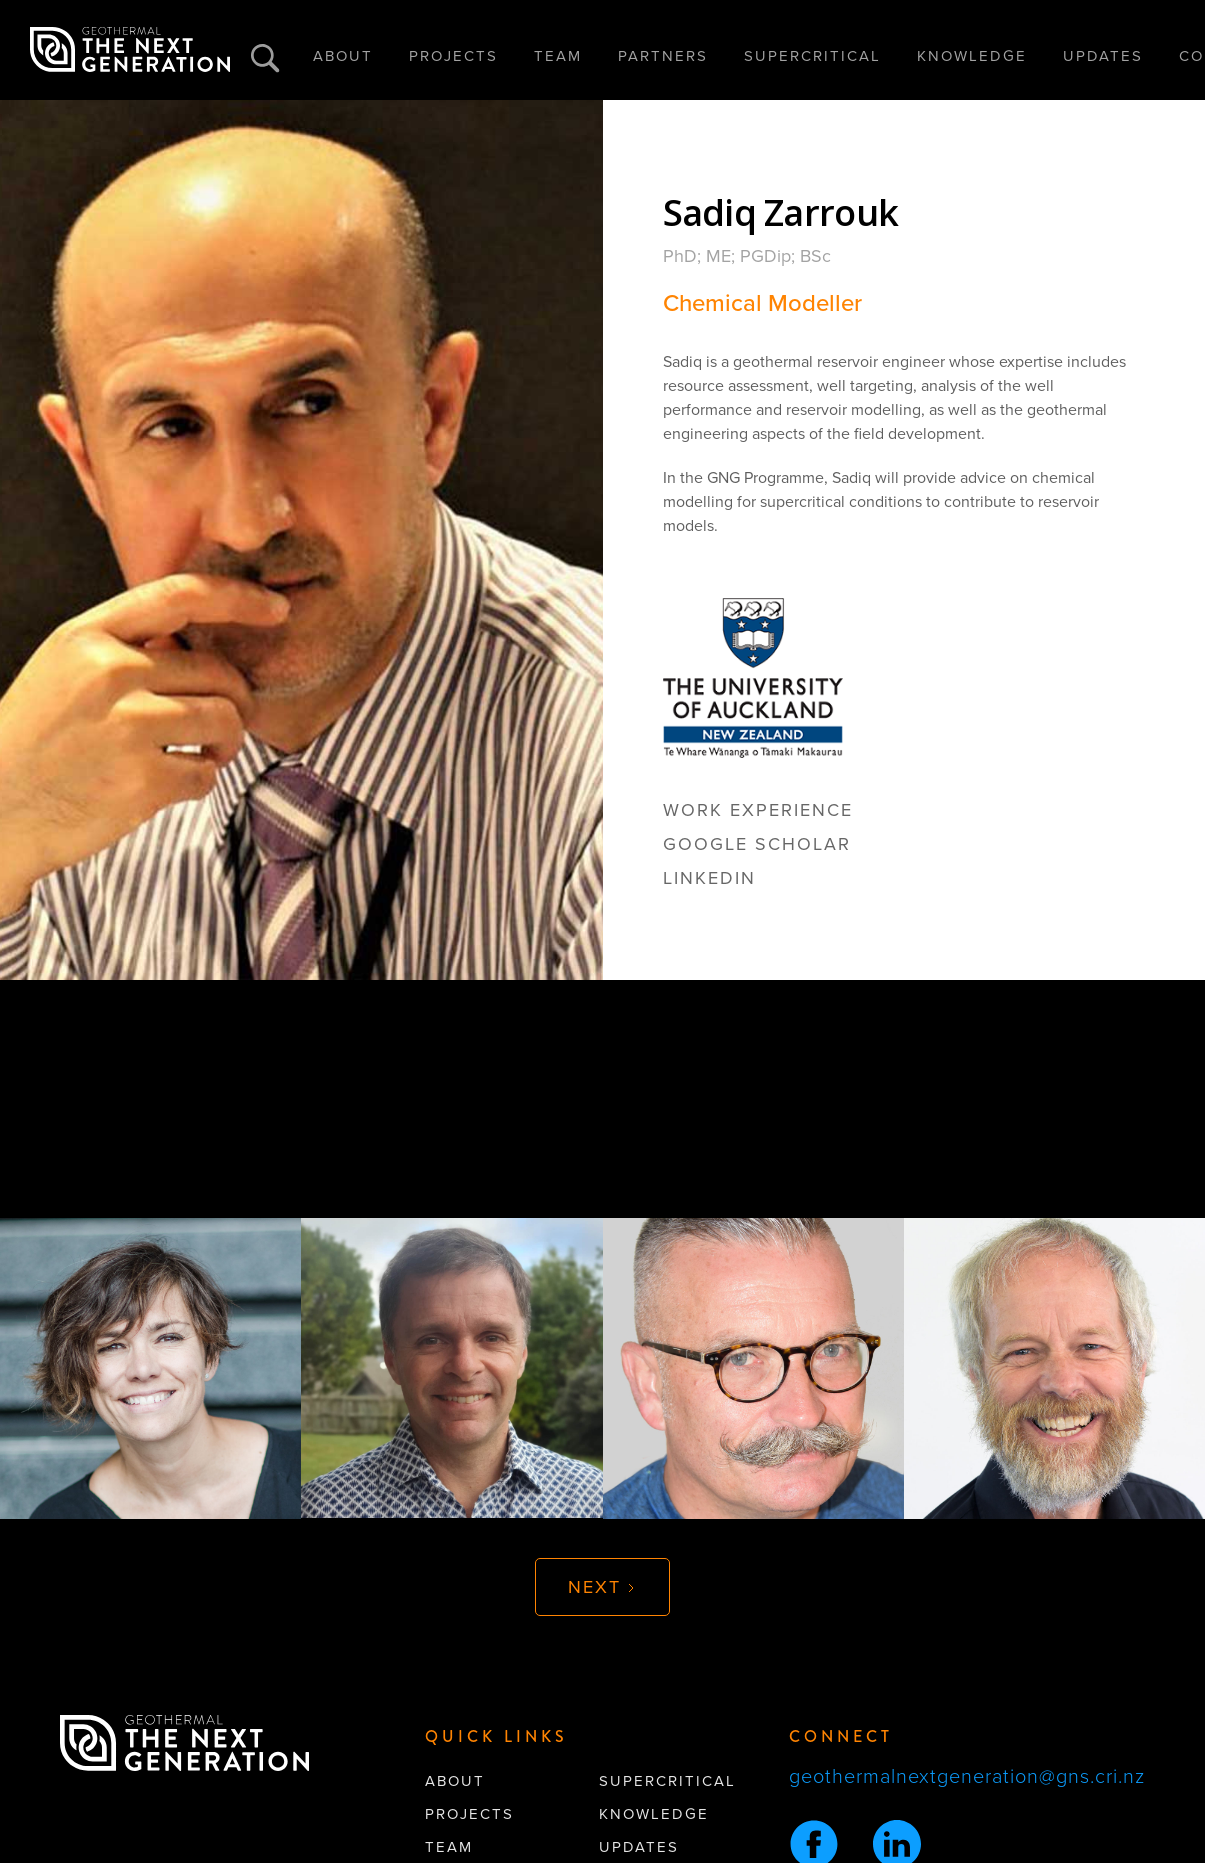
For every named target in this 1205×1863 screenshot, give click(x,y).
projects (469, 1814)
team (449, 1847)
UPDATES (1103, 56)
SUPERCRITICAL (812, 56)
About (455, 1781)
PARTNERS (663, 56)
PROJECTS (453, 56)
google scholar (757, 844)
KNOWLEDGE (972, 56)
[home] (130, 50)
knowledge (654, 1814)
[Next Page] (602, 1587)
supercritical (667, 1781)
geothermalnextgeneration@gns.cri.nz (967, 1777)
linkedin (709, 878)
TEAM (558, 56)
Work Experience (758, 810)
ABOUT (343, 56)
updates (639, 1847)
